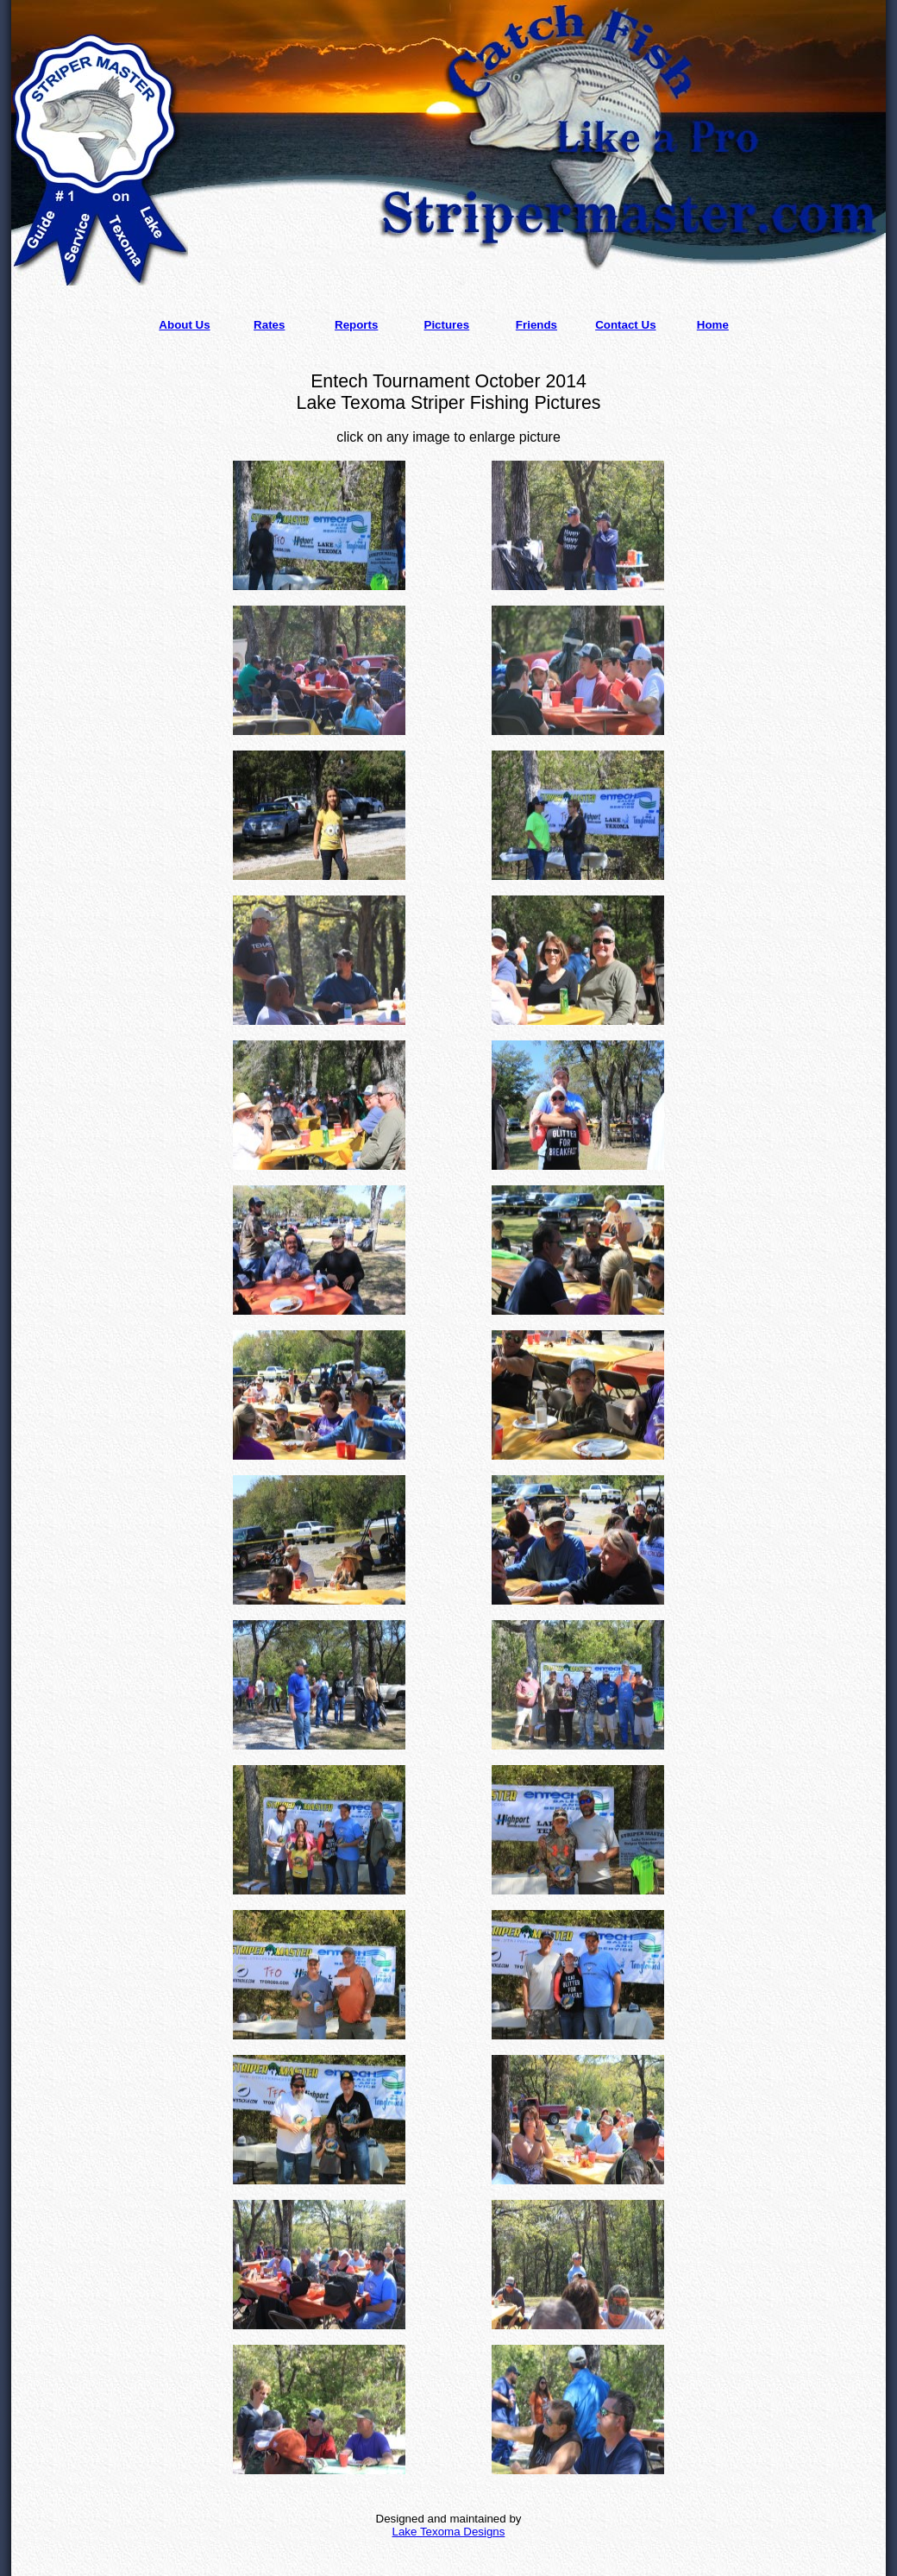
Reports (356, 324)
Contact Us (625, 324)
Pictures (447, 324)
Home (713, 324)
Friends (536, 324)
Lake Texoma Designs (448, 2531)
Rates (269, 324)
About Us (184, 324)
